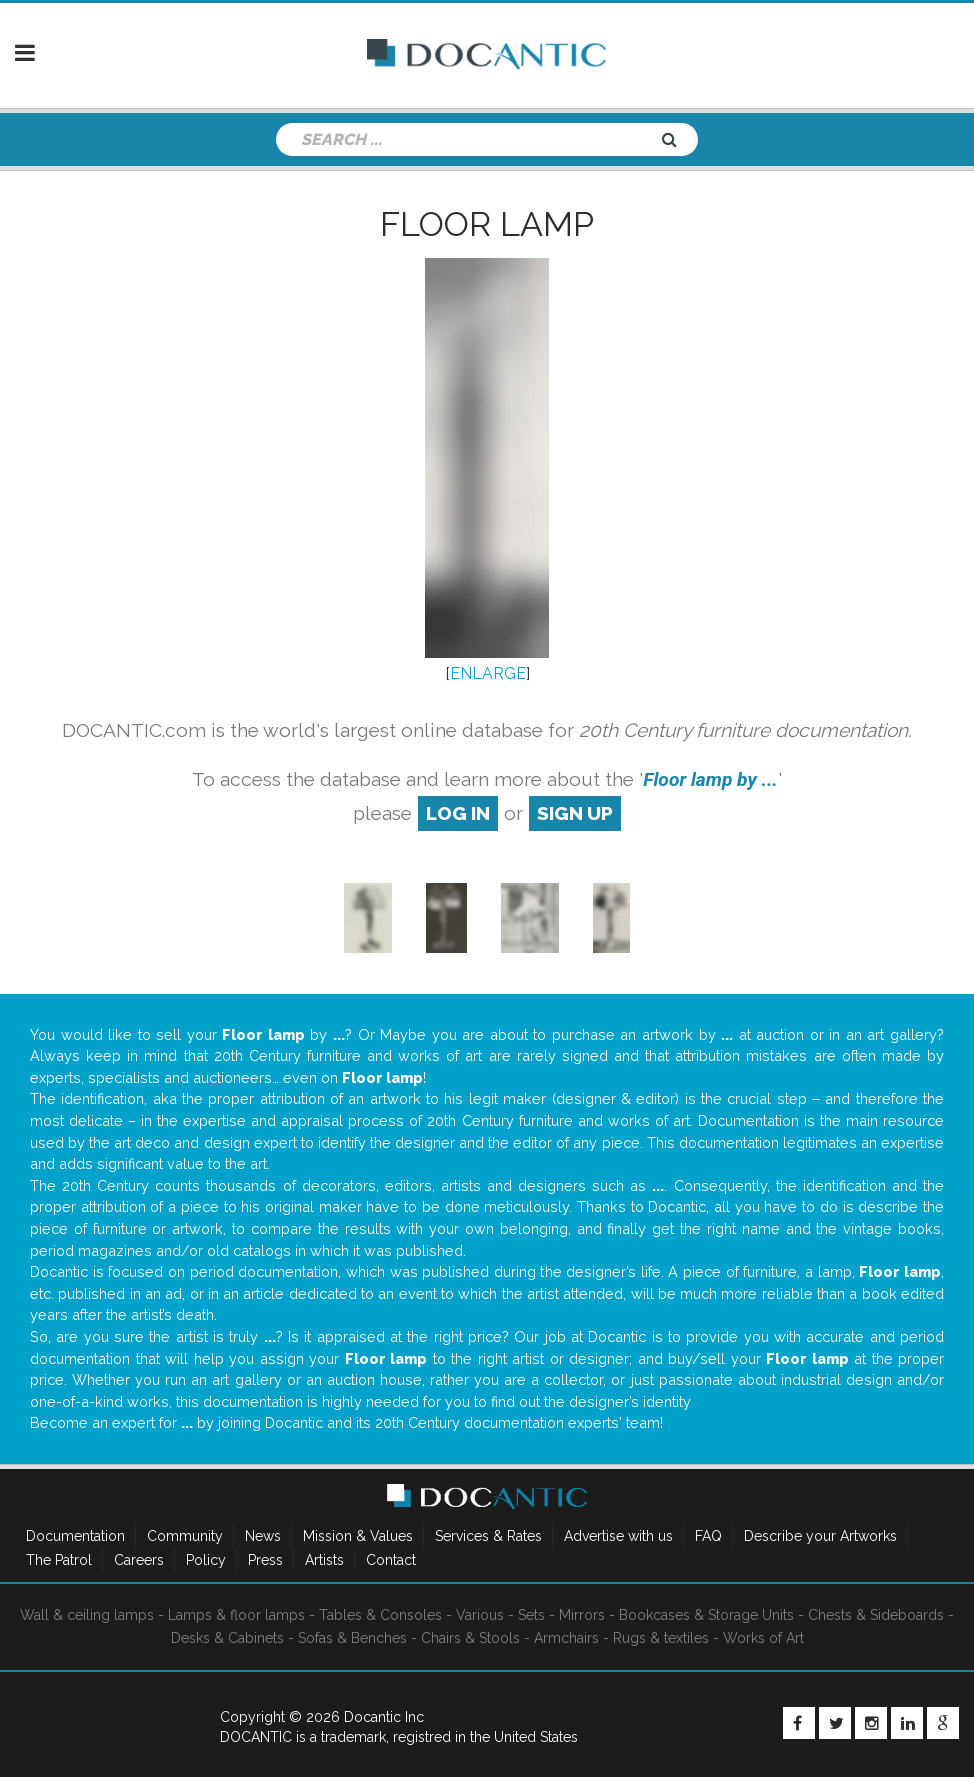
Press (265, 1560)
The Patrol (59, 1560)
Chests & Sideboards (876, 1615)
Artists (324, 1560)
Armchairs (566, 1638)
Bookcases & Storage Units (706, 1615)
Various (480, 1615)
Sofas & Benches (352, 1638)
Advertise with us (618, 1536)
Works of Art (763, 1638)
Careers (139, 1560)
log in (458, 813)
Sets (531, 1615)
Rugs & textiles (661, 1638)
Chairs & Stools (470, 1638)
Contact (391, 1560)
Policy (206, 1560)
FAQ (708, 1536)
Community (185, 1536)
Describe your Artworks (820, 1536)
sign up (575, 813)
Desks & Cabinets (227, 1638)
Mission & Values (358, 1536)
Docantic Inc (384, 1717)
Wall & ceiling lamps (87, 1615)
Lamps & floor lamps (236, 1615)
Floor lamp (487, 224)
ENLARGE (488, 673)
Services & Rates (488, 1536)
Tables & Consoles (380, 1615)
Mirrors (582, 1615)
